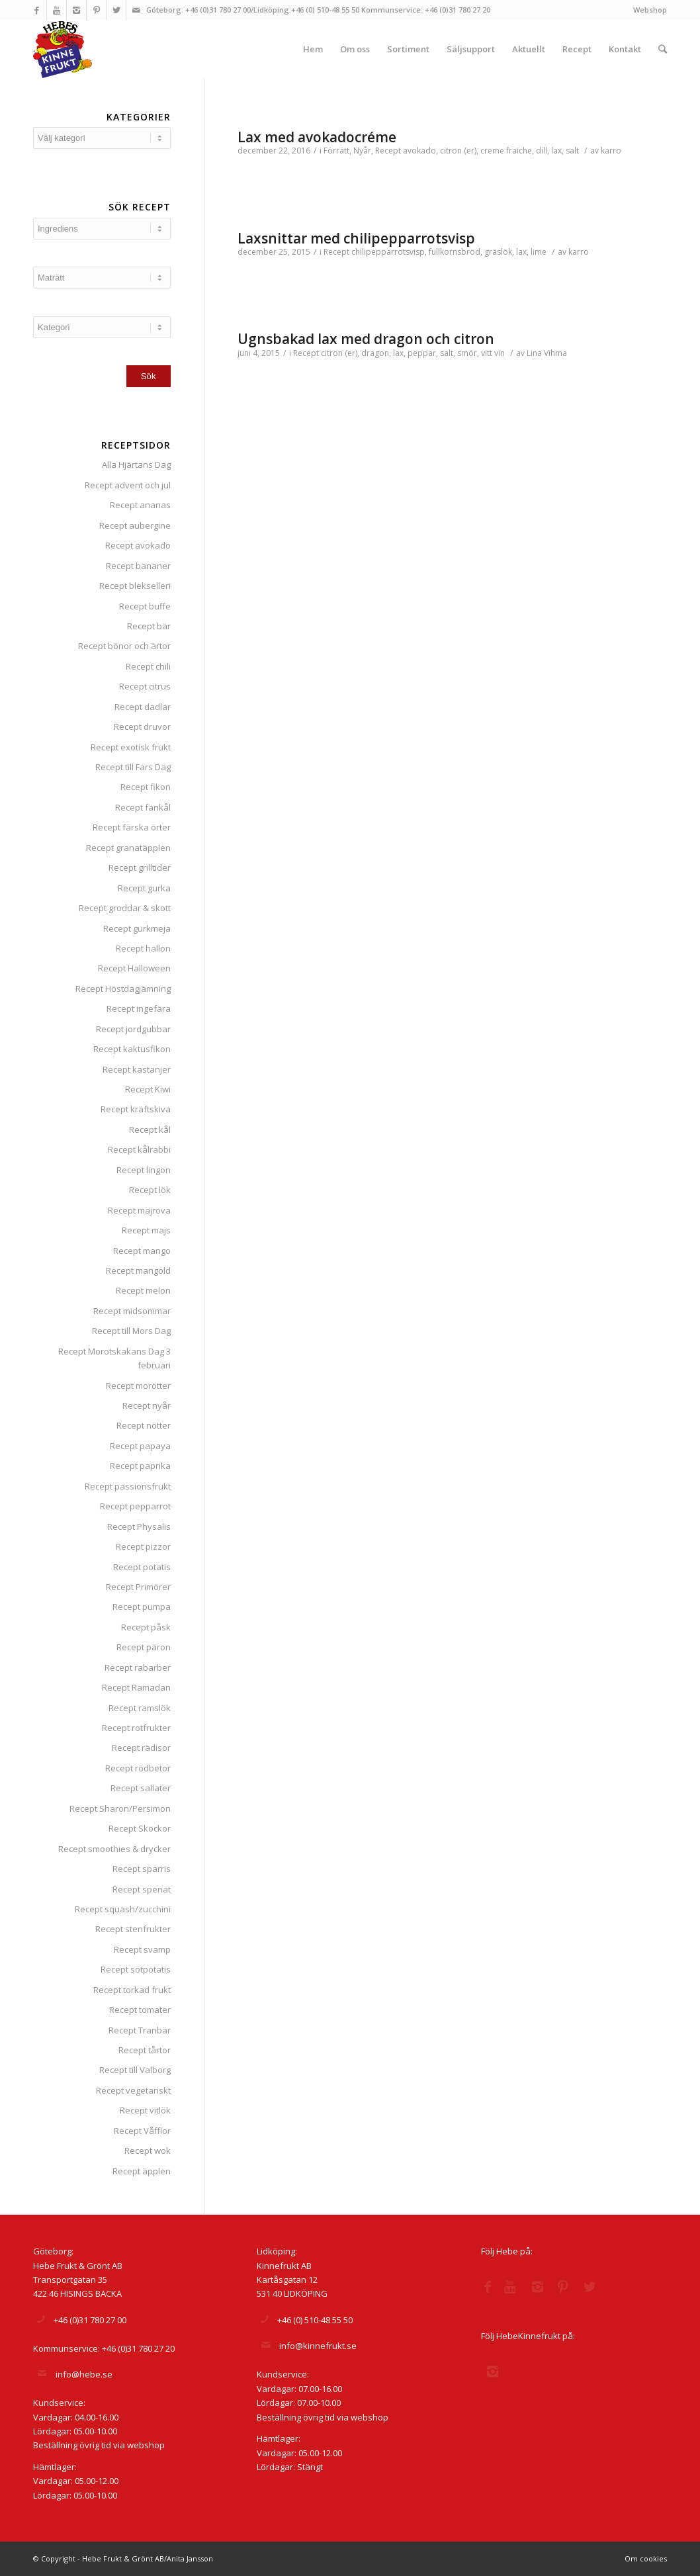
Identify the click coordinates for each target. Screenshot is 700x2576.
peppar (422, 353)
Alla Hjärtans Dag (136, 464)
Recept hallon (143, 948)
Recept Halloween (134, 968)
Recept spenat (141, 1889)
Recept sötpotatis (136, 1969)
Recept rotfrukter (136, 1728)
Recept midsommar (132, 1311)
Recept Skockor (140, 1828)
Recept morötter (138, 1386)
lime (539, 251)
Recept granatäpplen (128, 848)
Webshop (650, 10)
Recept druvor (142, 727)
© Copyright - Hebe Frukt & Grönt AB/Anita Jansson (123, 2558)
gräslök (498, 251)
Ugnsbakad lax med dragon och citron (366, 339)
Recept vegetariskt (133, 2090)
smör (467, 353)
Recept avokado (138, 545)
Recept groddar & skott (125, 908)
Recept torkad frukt (132, 1990)
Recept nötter (143, 1425)
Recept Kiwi (148, 1089)
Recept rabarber (138, 1667)
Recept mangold (138, 1270)
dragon (375, 353)
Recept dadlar (142, 707)
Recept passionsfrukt (128, 1486)
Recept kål (150, 1129)
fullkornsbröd (454, 251)
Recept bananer (138, 566)
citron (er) (458, 150)
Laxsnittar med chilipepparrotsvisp (356, 238)
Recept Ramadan (136, 1687)
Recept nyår (146, 1405)
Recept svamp (142, 1949)
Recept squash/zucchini (123, 1909)
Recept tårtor (144, 2050)
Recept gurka (144, 888)
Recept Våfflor (142, 2131)
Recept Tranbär (140, 2030)
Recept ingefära (139, 1008)
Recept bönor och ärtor (124, 646)
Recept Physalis (139, 1526)
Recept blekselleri (135, 586)
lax (556, 150)
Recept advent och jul (128, 485)
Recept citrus (145, 686)
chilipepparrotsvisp (388, 251)
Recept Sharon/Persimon (120, 1808)
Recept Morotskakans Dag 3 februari (114, 1358)
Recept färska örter (132, 827)
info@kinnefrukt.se (318, 2346)
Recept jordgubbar (133, 1029)
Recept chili (148, 666)
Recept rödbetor (138, 1768)
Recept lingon (143, 1170)
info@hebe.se (84, 2374)
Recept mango (142, 1251)
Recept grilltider (140, 867)
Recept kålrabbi (139, 1149)
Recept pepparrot (135, 1506)
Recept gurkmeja (137, 928)
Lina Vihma (547, 353)
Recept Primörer (138, 1587)
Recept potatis (142, 1567)
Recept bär (149, 626)
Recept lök (150, 1190)
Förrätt (336, 150)
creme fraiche (506, 150)
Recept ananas (140, 505)
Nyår (362, 150)
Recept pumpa (141, 1607)
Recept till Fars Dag (133, 767)
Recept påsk (146, 1627)
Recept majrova (139, 1210)
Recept (388, 150)
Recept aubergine (135, 525)
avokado (419, 150)
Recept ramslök (140, 1708)
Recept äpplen (141, 2171)
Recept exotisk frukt (131, 747)
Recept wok (147, 2150)
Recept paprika (140, 1466)
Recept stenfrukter (133, 1929)
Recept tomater (140, 2010)
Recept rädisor (141, 1748)
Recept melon (143, 1290)
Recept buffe (145, 606)
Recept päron (143, 1647)
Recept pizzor (143, 1546)
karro (611, 150)
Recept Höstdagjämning (123, 989)
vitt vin (493, 353)
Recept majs (146, 1230)
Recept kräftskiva (136, 1109)
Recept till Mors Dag (131, 1331)
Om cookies (646, 2558)
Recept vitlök (145, 2110)
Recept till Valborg (135, 2070)
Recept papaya (140, 1446)
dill (541, 150)
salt (572, 150)
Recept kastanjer (137, 1069)
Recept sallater (140, 1788)
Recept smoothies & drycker (114, 1849)
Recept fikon (145, 787)
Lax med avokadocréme (317, 137)
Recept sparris (141, 1869)
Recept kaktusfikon (132, 1049)
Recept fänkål (143, 807)
